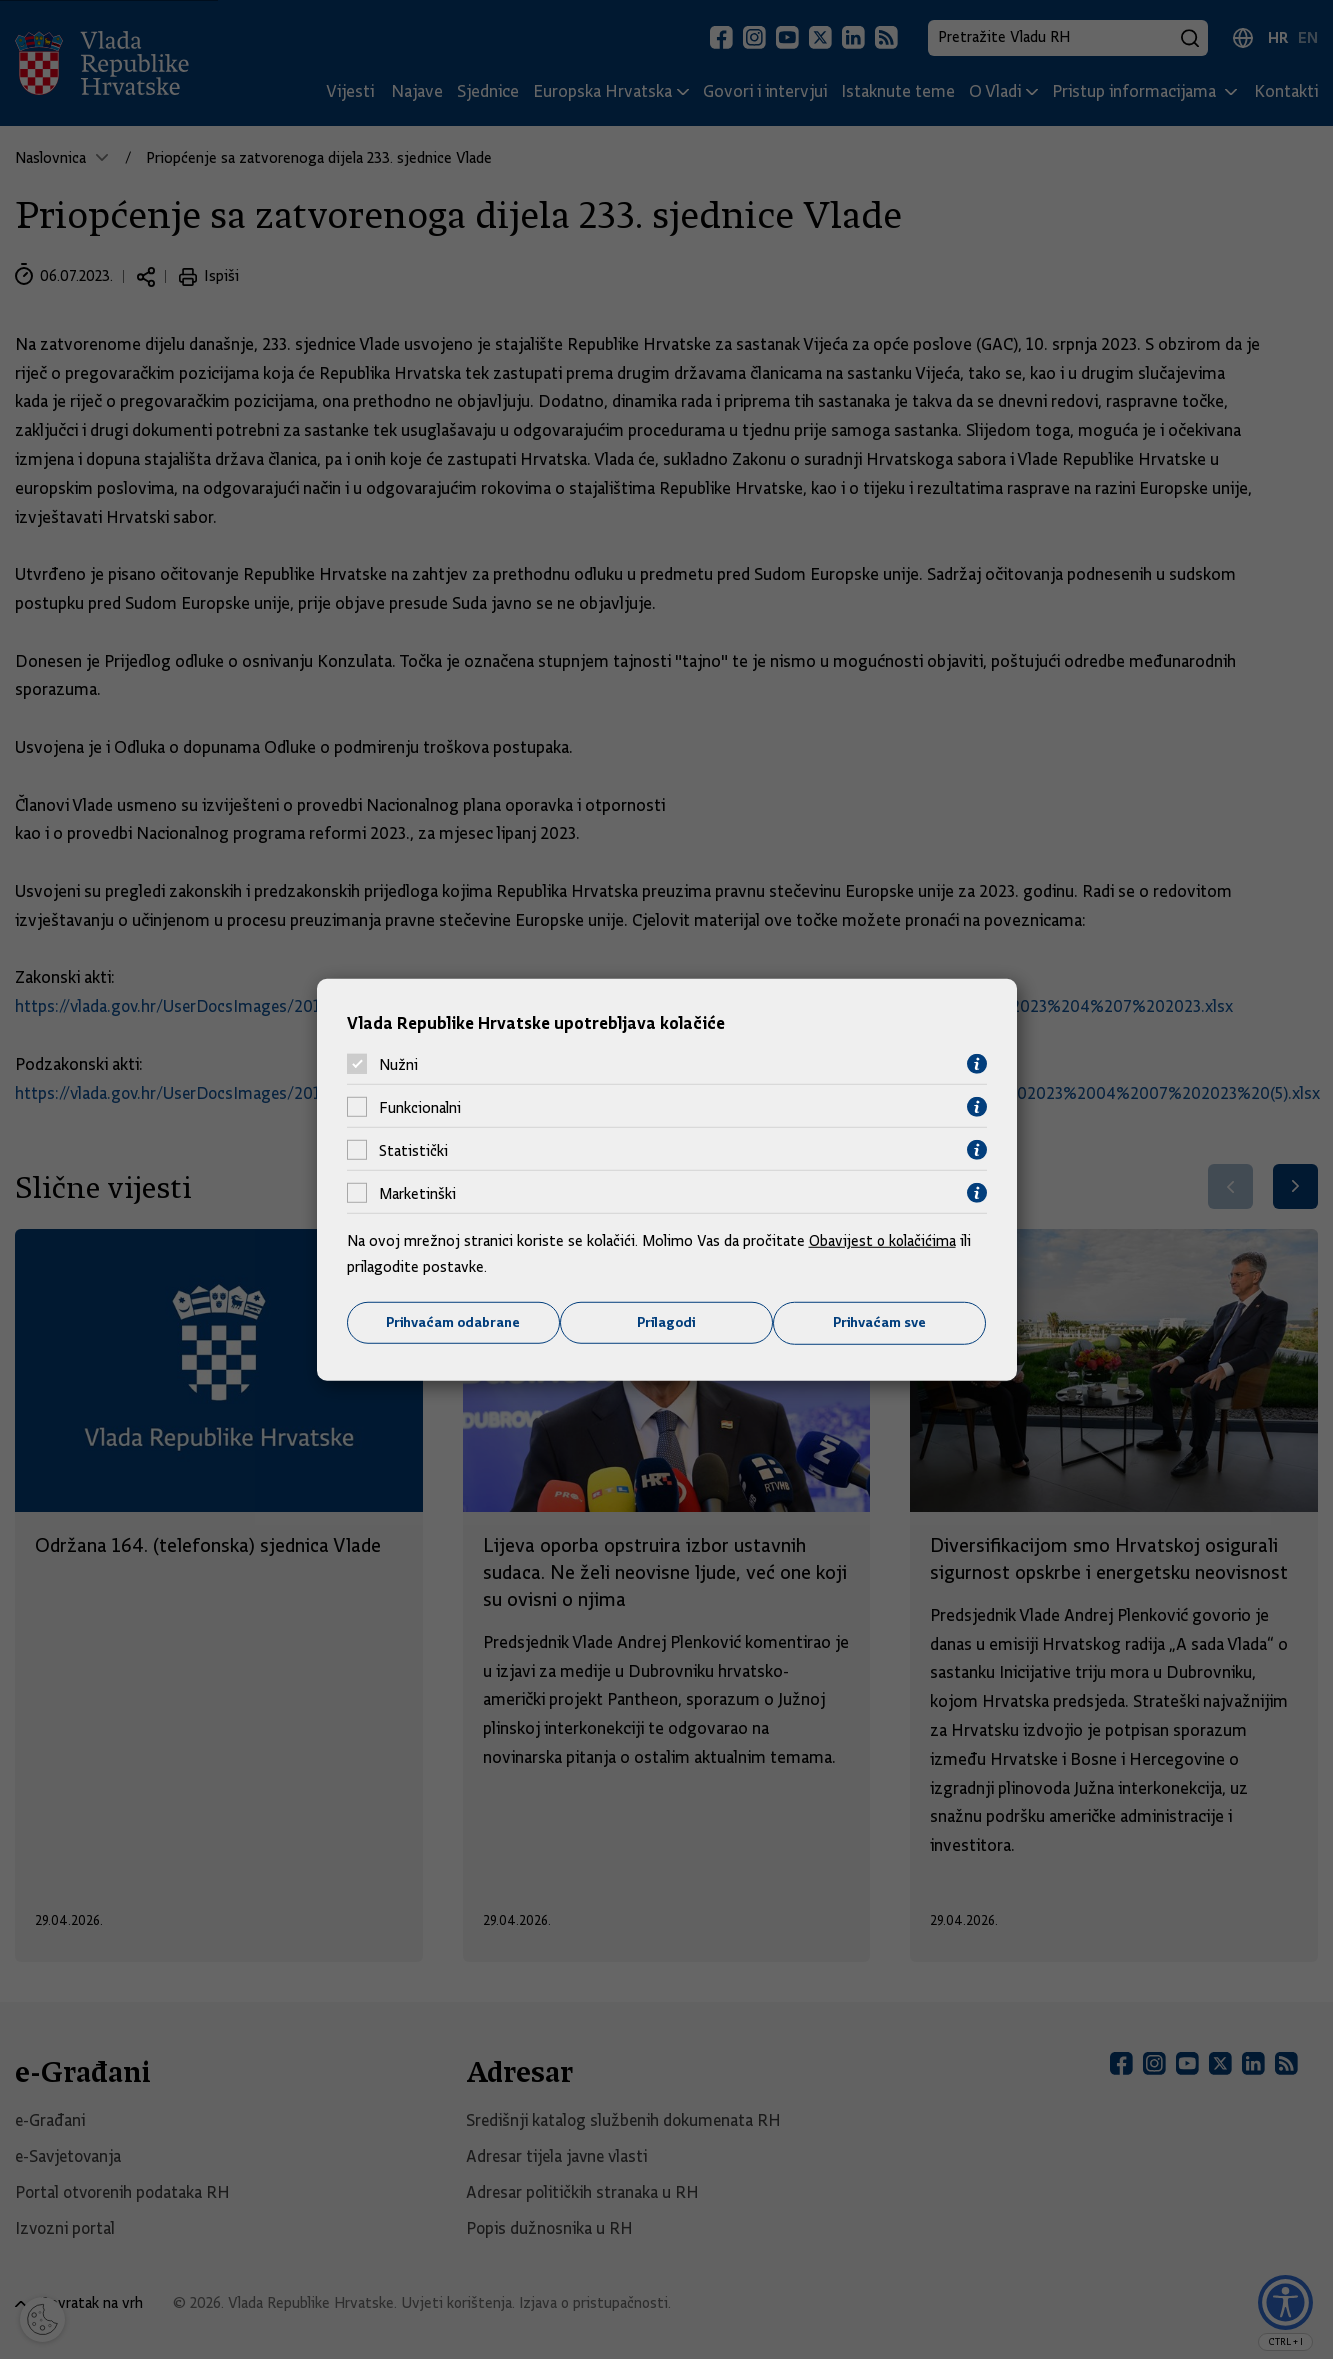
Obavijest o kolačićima (884, 1241)
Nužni (398, 1064)
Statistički (413, 1150)
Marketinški (417, 1193)
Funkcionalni (420, 1107)
